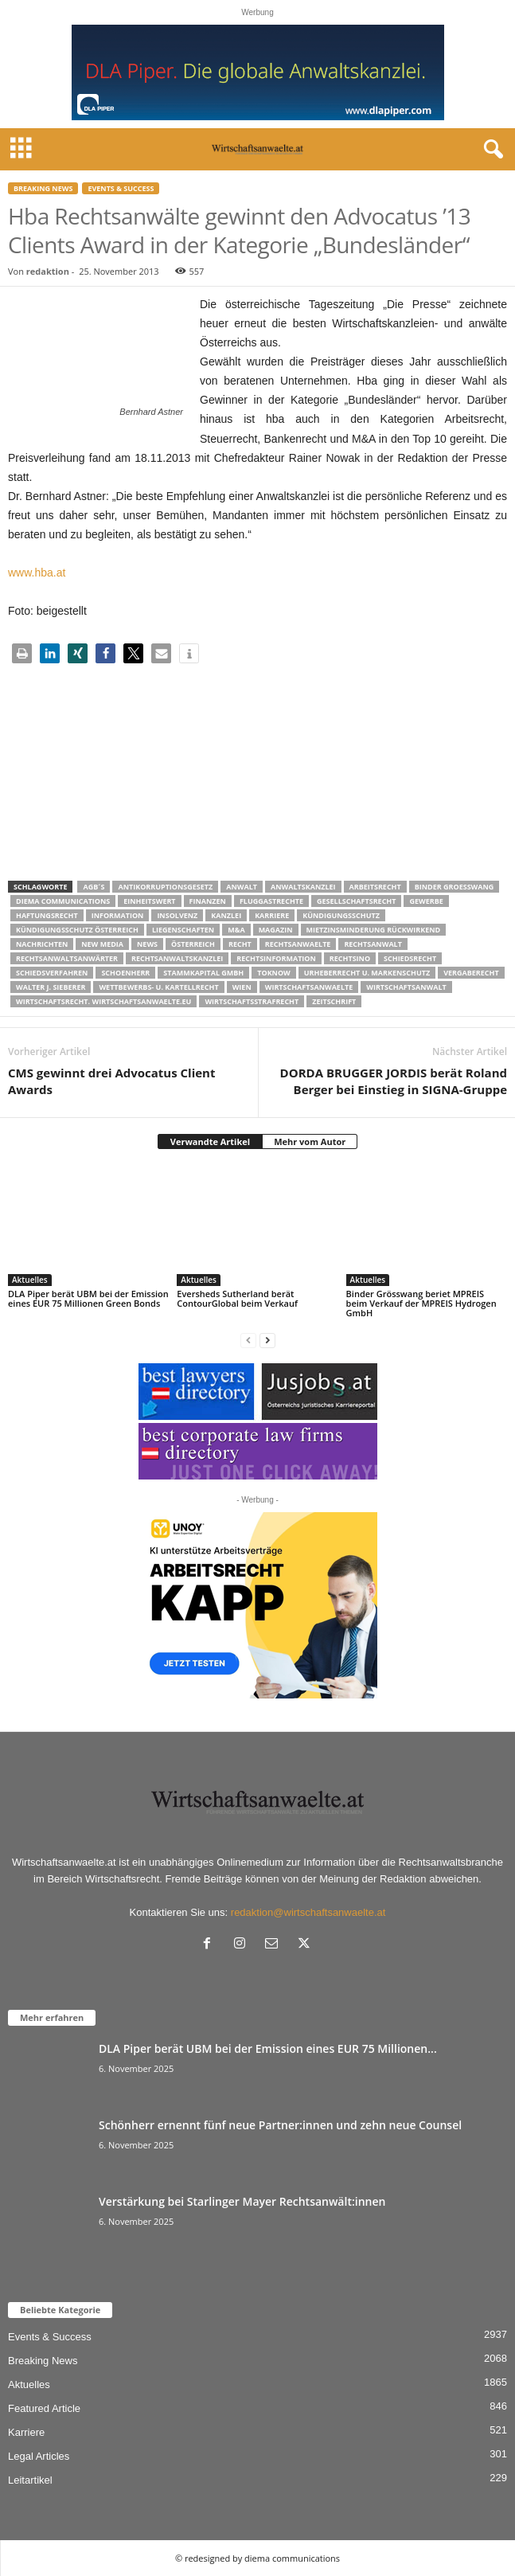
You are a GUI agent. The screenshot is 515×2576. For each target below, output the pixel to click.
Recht (240, 944)
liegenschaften (183, 929)
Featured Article (44, 2408)
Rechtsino (350, 958)
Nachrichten (42, 944)
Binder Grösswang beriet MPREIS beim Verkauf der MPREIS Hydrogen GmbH (421, 1303)
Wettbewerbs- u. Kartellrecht (158, 987)
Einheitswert (149, 901)
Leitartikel (30, 2480)
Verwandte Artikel (210, 1141)
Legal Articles (38, 2456)
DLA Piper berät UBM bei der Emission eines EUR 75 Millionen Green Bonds (88, 1298)
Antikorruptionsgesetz (165, 886)
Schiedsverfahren (52, 972)
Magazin (276, 929)
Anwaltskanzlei (303, 886)
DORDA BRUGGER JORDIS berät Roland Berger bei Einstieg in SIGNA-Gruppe (393, 1081)
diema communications (63, 901)
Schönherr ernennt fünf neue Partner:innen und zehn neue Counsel (280, 2124)
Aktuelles (30, 1279)
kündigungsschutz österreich (77, 929)
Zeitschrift (334, 1001)
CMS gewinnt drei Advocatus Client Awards (111, 1081)
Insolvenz (177, 915)
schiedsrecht (410, 958)
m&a (236, 929)
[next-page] (267, 1339)
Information (118, 915)
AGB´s (93, 886)
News (147, 944)
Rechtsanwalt (373, 944)
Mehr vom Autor (309, 1141)
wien (242, 987)
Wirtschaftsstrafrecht (251, 1001)
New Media (102, 944)
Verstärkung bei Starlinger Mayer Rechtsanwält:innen (242, 2201)
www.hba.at (36, 572)
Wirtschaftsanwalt (406, 987)
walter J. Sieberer (50, 987)
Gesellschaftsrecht (356, 901)
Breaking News (43, 188)
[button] (22, 653)
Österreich (193, 944)
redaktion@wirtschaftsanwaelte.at (308, 1912)
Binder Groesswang (454, 886)
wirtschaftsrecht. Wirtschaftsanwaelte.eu (103, 1001)
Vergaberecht (470, 972)
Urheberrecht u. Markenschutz (367, 972)
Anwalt (241, 886)
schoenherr (125, 972)
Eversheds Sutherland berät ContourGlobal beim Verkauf (237, 1298)
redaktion (47, 271)
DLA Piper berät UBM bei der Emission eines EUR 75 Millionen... (268, 2048)
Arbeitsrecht (375, 886)
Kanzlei (226, 915)
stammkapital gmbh (203, 972)
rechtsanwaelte (298, 944)
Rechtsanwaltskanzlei (177, 958)
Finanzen (207, 901)
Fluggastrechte (271, 901)
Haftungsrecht (47, 915)
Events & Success (121, 188)
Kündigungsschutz (341, 915)
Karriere (272, 915)
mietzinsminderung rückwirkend (373, 929)
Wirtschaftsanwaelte (309, 987)
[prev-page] (248, 1339)
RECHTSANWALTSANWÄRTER (67, 958)
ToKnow (274, 972)
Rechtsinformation (275, 958)
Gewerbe (426, 901)
